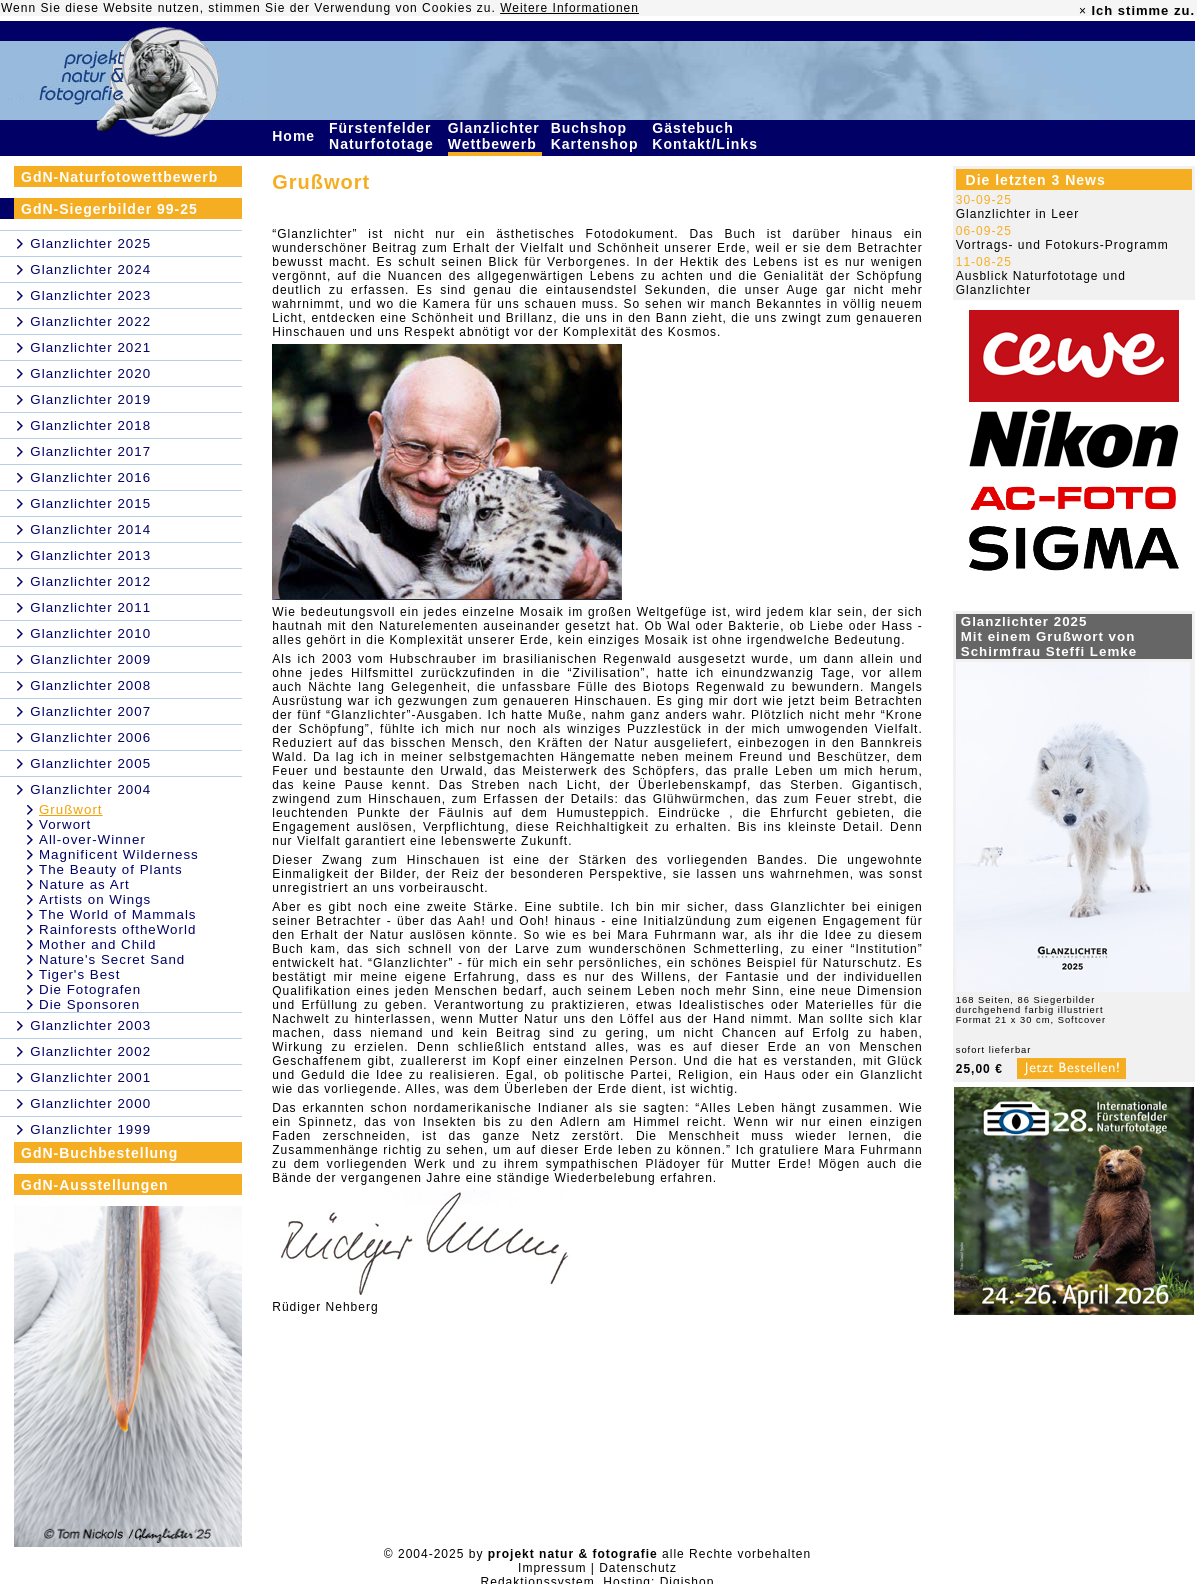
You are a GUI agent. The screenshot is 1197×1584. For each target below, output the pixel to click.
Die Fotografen (90, 989)
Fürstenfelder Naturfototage (384, 136)
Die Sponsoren (89, 1004)
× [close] (1083, 11)
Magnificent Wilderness (119, 854)
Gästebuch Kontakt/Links (707, 136)
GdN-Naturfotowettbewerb (119, 177)
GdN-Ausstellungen (95, 1185)
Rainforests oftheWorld (117, 929)
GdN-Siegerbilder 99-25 (109, 209)
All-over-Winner (92, 839)
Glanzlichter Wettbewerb (495, 136)
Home (296, 136)
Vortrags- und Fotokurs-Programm (1062, 245)
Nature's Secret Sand (112, 959)
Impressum (552, 1568)
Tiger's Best (79, 974)
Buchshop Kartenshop (597, 136)
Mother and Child (98, 944)
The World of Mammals (118, 914)
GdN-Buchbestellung (99, 1153)
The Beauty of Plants (111, 869)
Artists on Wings (95, 899)
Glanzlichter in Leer (1017, 214)
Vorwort (65, 824)
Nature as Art (84, 884)
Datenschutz (638, 1568)
